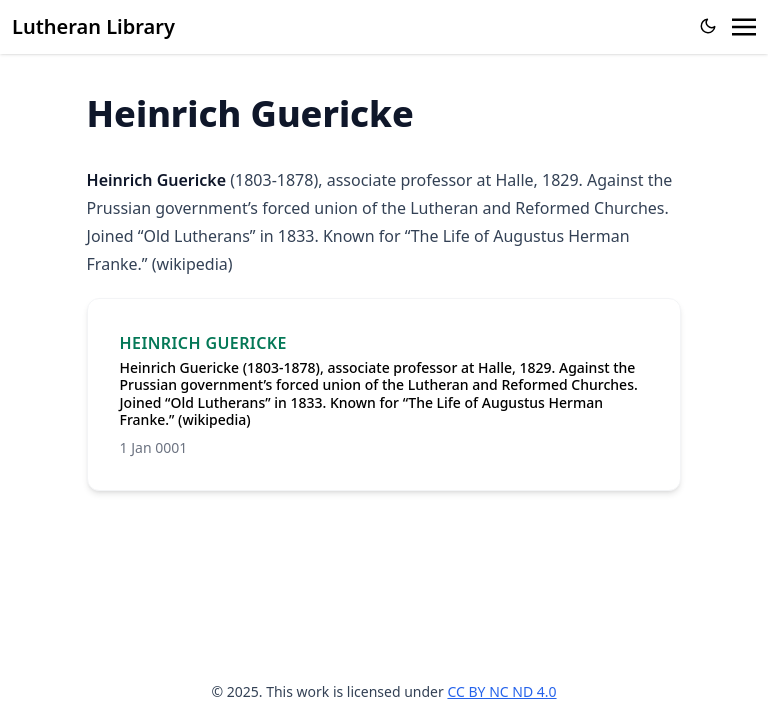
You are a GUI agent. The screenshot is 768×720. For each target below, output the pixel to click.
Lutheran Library (93, 26)
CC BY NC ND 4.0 (501, 691)
